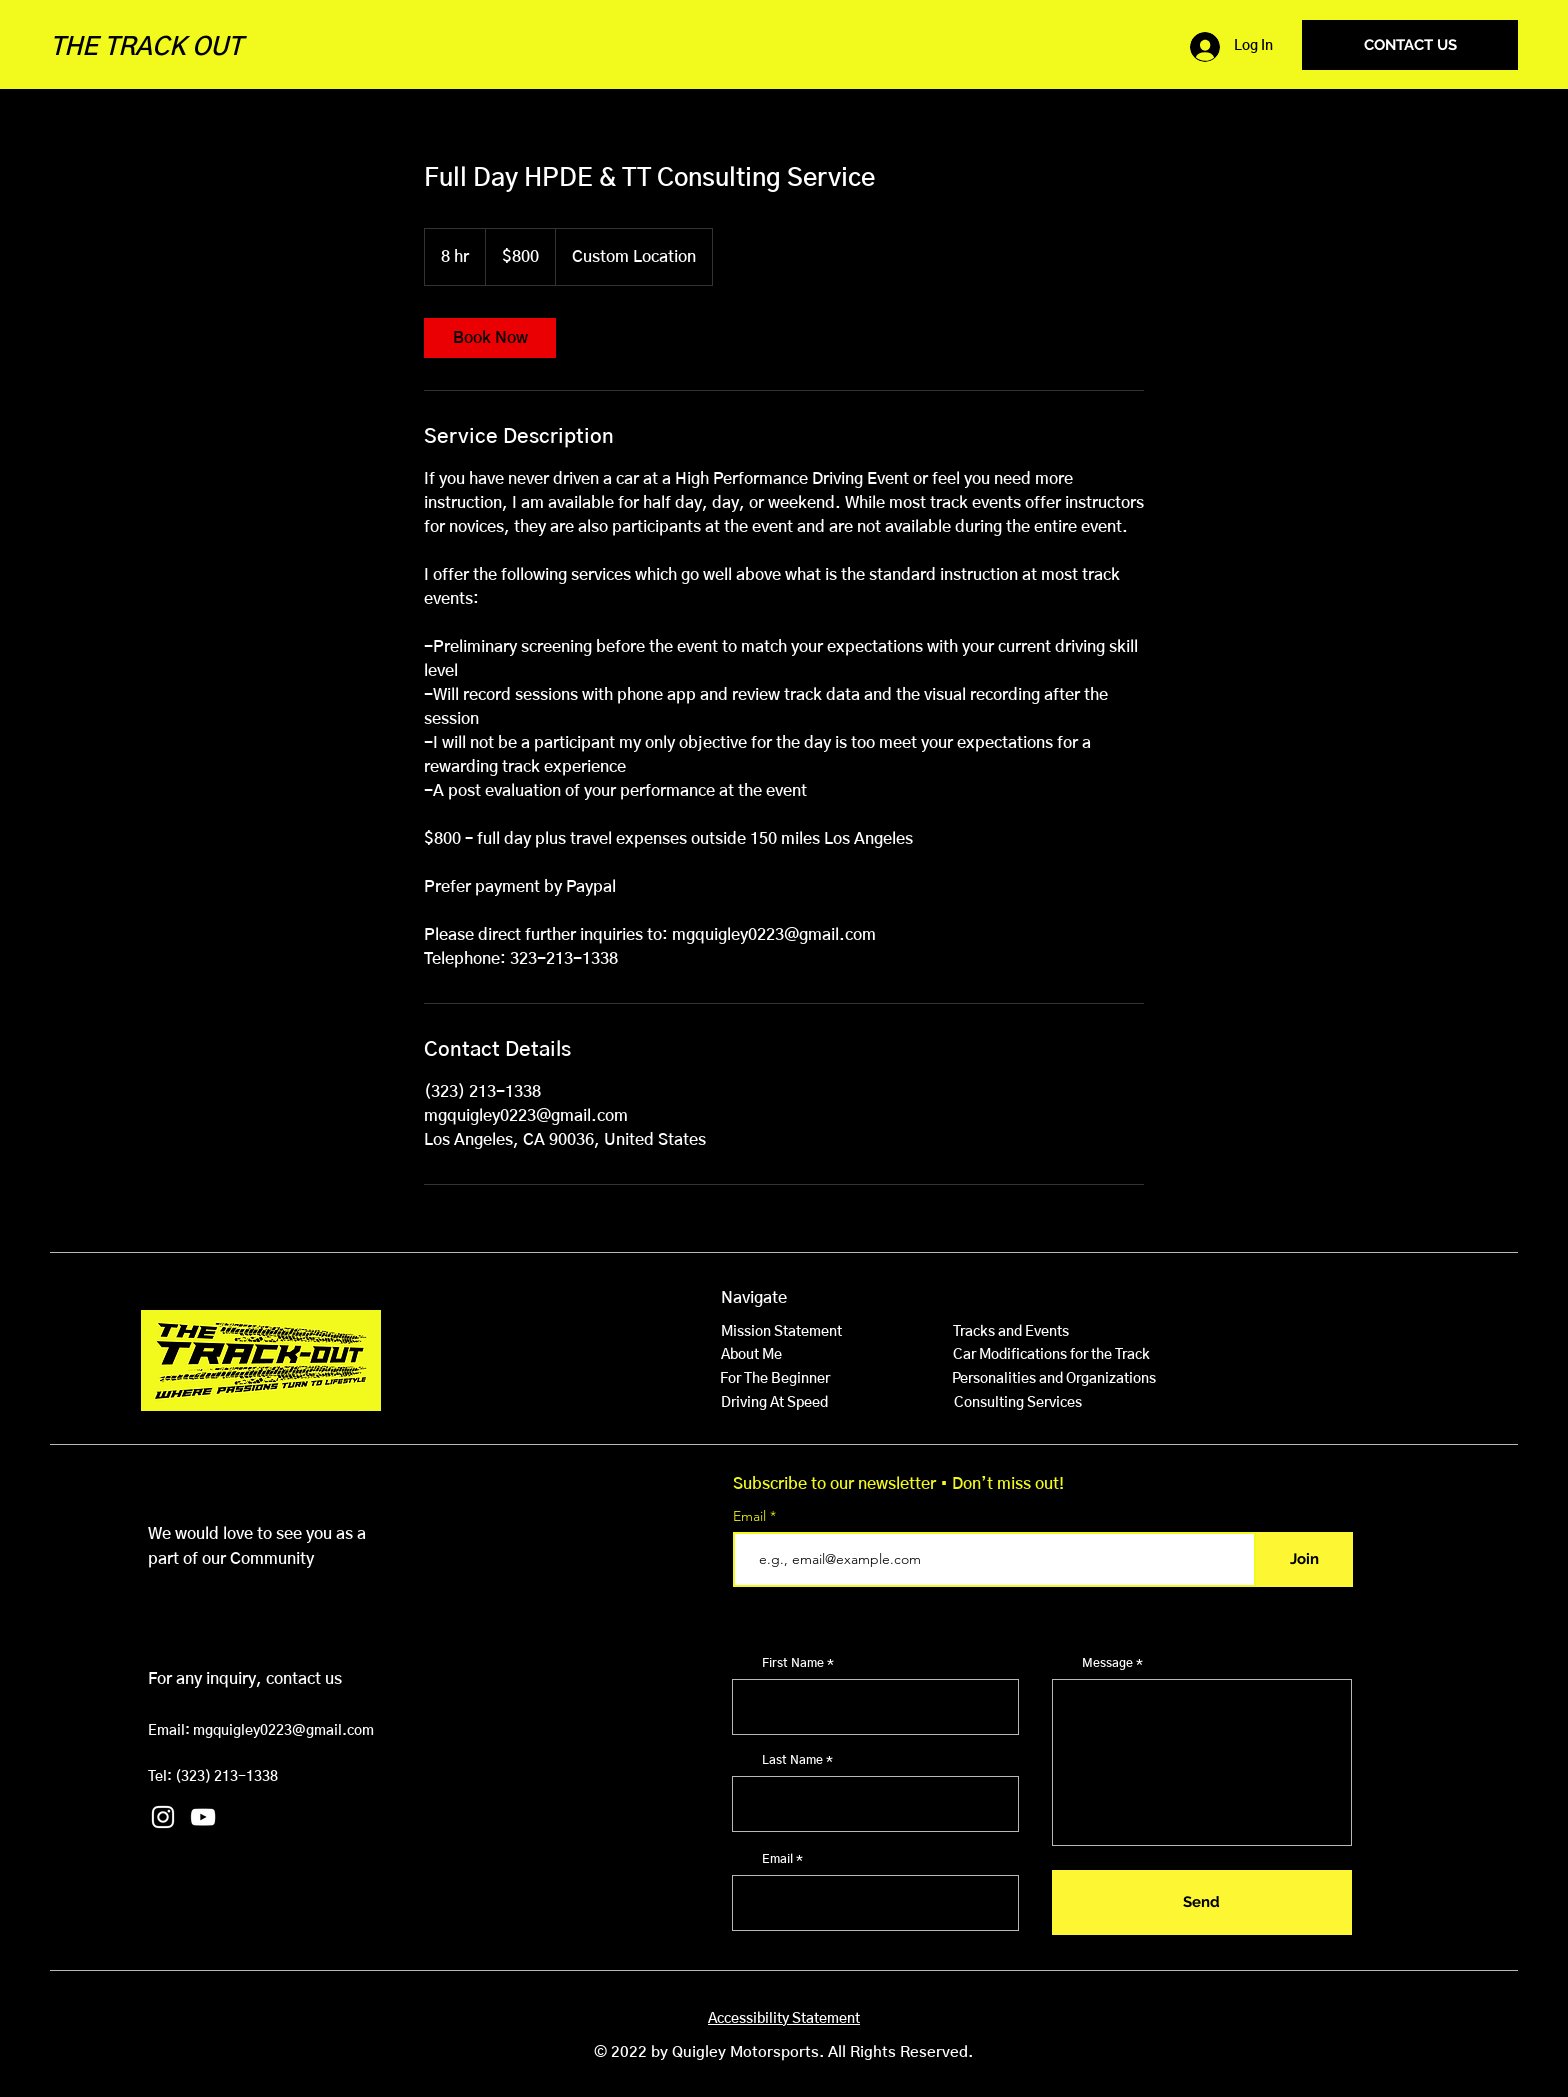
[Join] (1304, 1559)
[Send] (1202, 1902)
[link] (490, 338)
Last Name (792, 1760)
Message (1107, 1663)
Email (751, 1516)
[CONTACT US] (1410, 45)
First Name (793, 1663)
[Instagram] (163, 1817)
